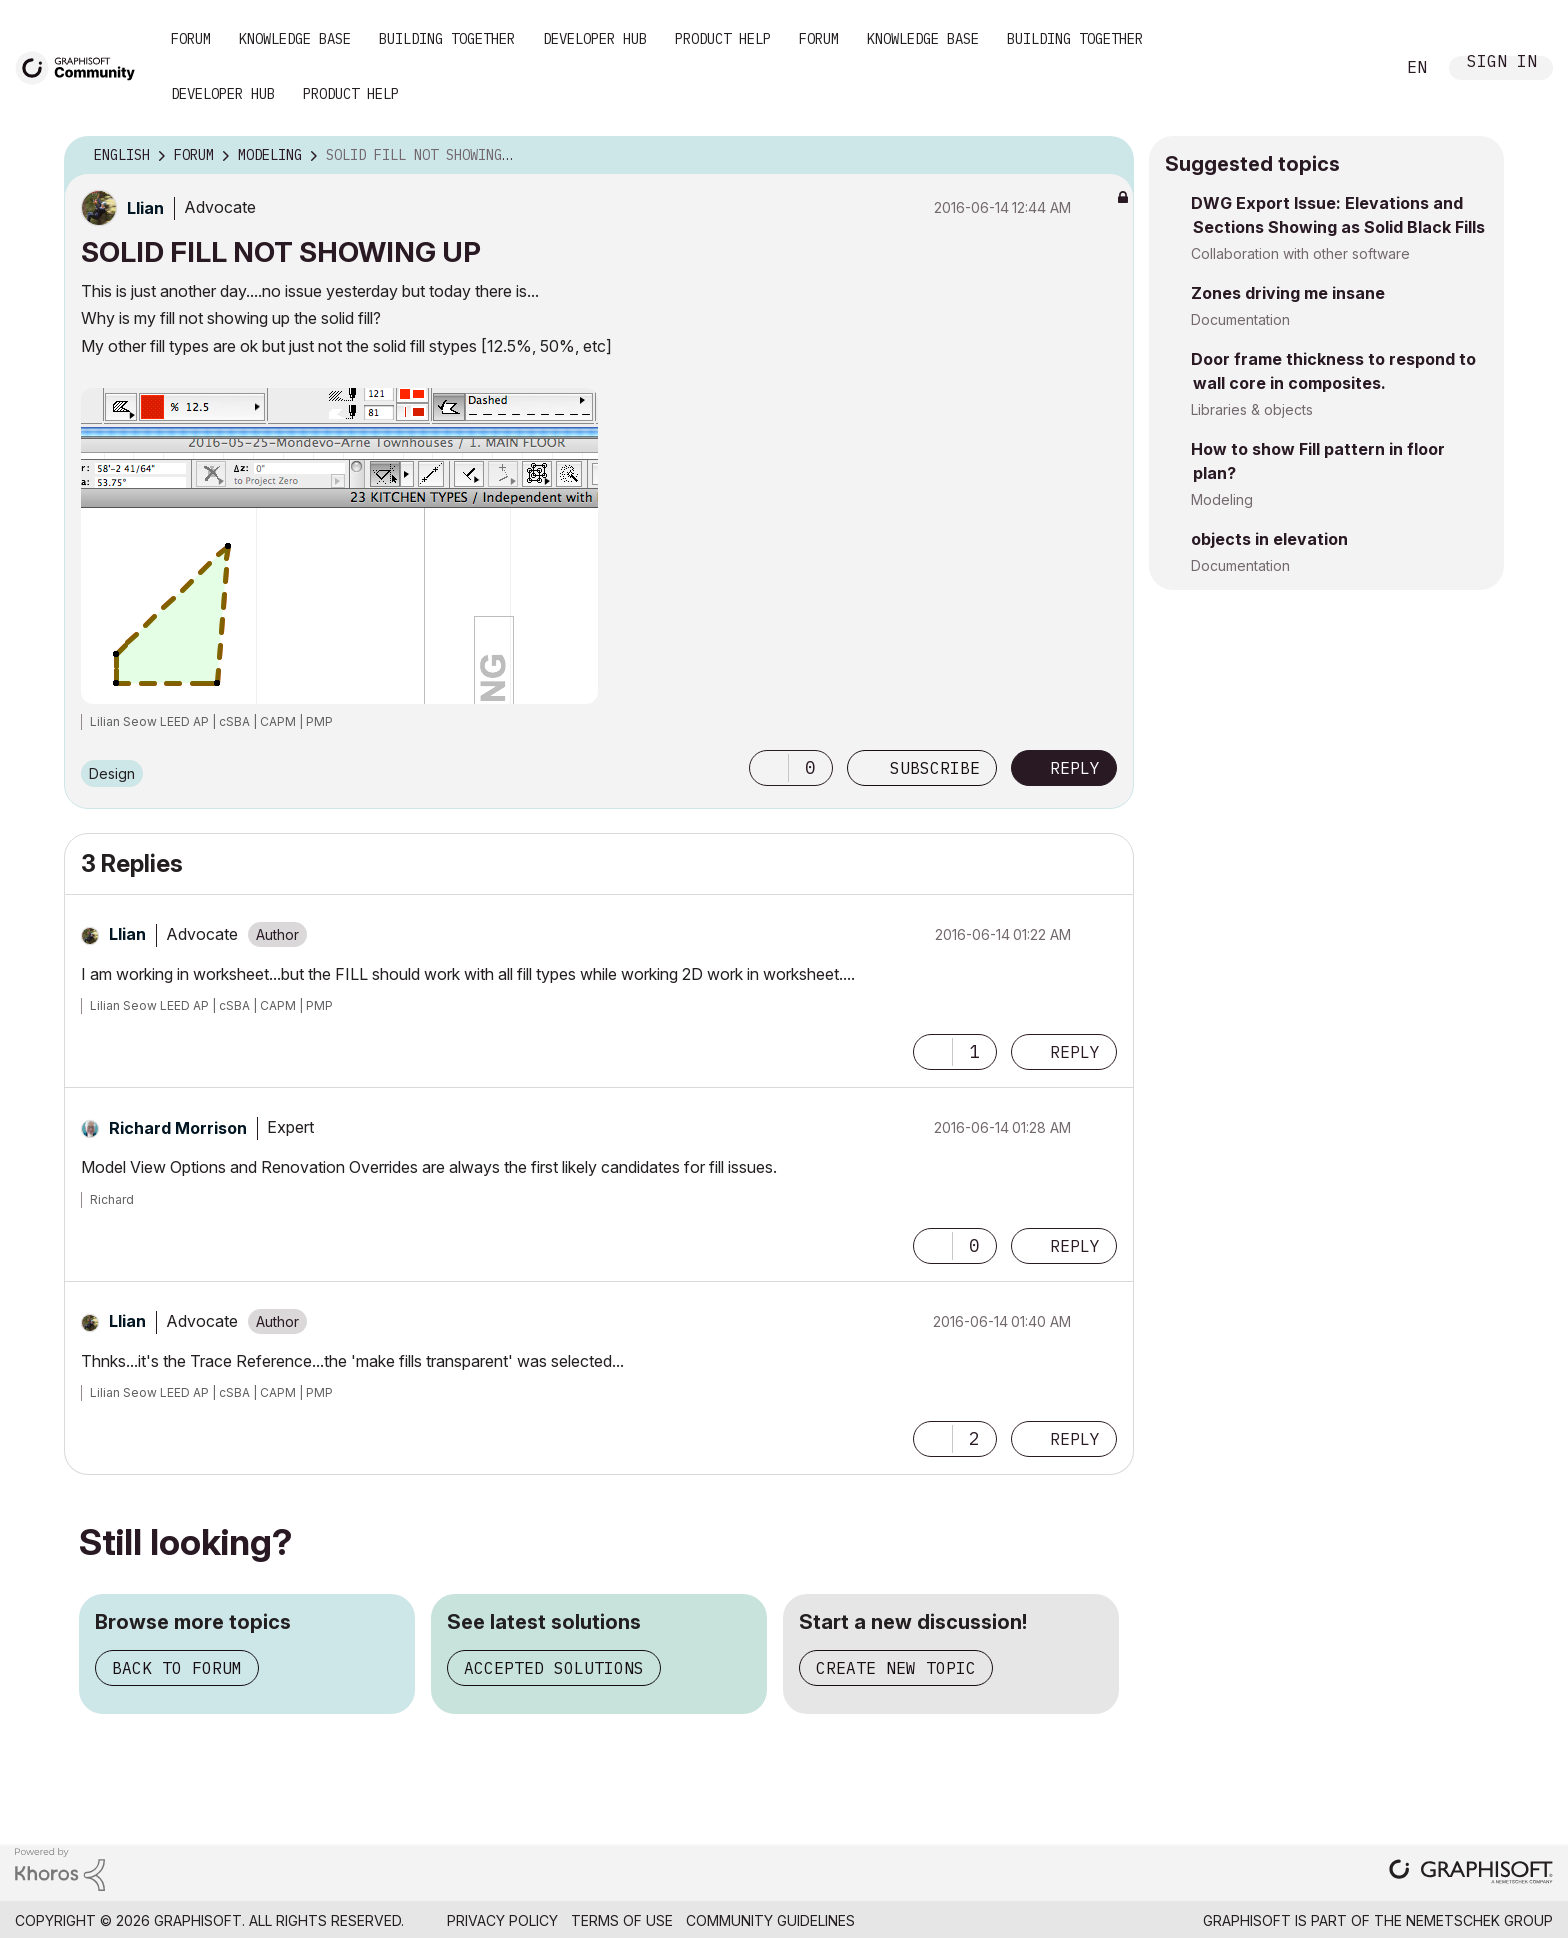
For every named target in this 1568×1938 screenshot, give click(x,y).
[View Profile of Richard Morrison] (178, 1128)
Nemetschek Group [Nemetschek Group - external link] (1479, 1920)
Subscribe (935, 768)
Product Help (723, 39)
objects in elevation (1269, 539)
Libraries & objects (1252, 409)
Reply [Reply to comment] (1075, 1052)
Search (1357, 68)
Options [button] (1106, 156)
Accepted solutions (554, 1668)
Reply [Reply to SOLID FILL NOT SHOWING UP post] (1075, 768)
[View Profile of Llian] (145, 208)
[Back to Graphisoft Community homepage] (82, 66)
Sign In (1502, 63)
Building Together (447, 39)
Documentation (1240, 319)
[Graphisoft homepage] (1471, 1873)
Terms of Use (622, 1920)
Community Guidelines (770, 1920)
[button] (769, 768)
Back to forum (177, 1668)
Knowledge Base (295, 39)
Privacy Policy (502, 1920)
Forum (191, 39)
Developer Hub (595, 39)
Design (112, 773)
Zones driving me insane (1288, 293)
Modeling (1222, 499)
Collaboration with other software (1300, 253)
